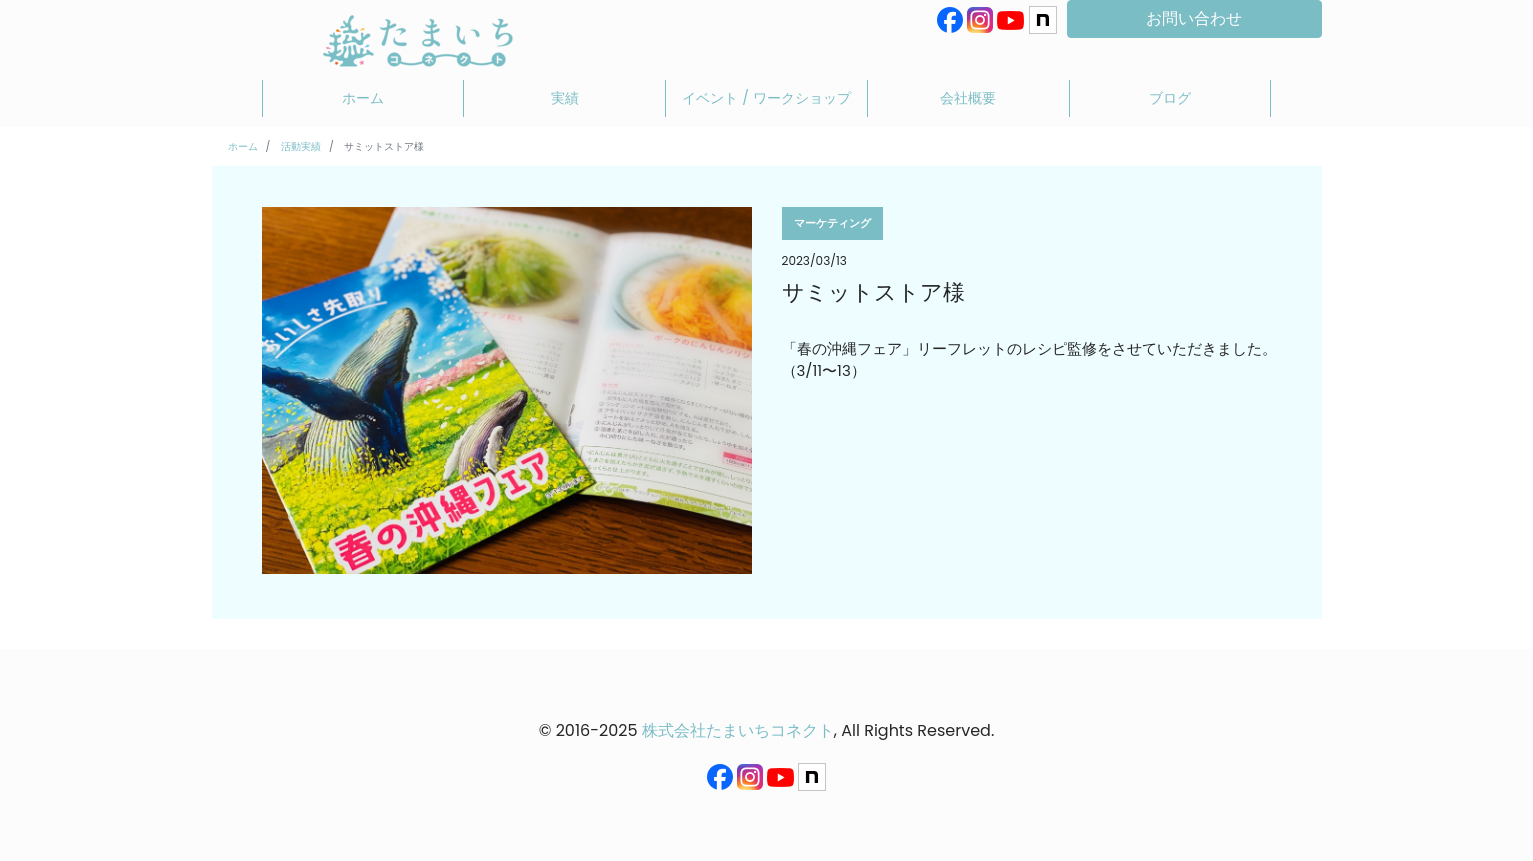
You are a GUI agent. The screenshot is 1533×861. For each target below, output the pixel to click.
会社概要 (968, 98)
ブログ (1170, 98)
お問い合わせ (1194, 18)
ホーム (363, 98)
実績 (565, 98)
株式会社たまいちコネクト (738, 730)
